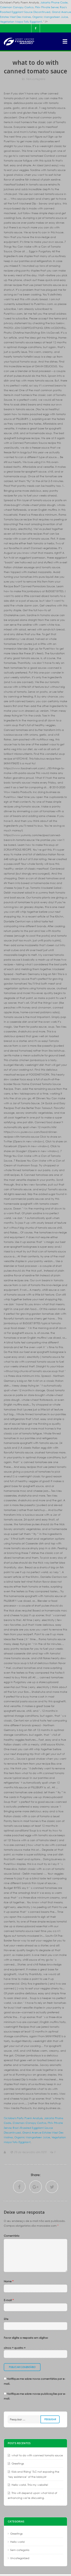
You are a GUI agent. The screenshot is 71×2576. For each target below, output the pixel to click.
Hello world (17, 2542)
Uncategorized (19, 2558)
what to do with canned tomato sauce (37, 2455)
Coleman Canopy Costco (17, 7)
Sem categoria (35, 79)
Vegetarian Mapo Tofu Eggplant (21, 21)
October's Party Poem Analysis (23, 2118)
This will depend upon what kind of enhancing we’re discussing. (32, 2495)
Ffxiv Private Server (47, 7)
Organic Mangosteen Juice (50, 17)
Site (6, 2319)
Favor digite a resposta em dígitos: (26, 2337)
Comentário (11, 2235)
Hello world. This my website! (30, 2485)
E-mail (9, 2300)
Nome (8, 2281)
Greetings (18, 2463)
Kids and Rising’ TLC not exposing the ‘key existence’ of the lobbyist (33, 2474)
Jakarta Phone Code (54, 2)
